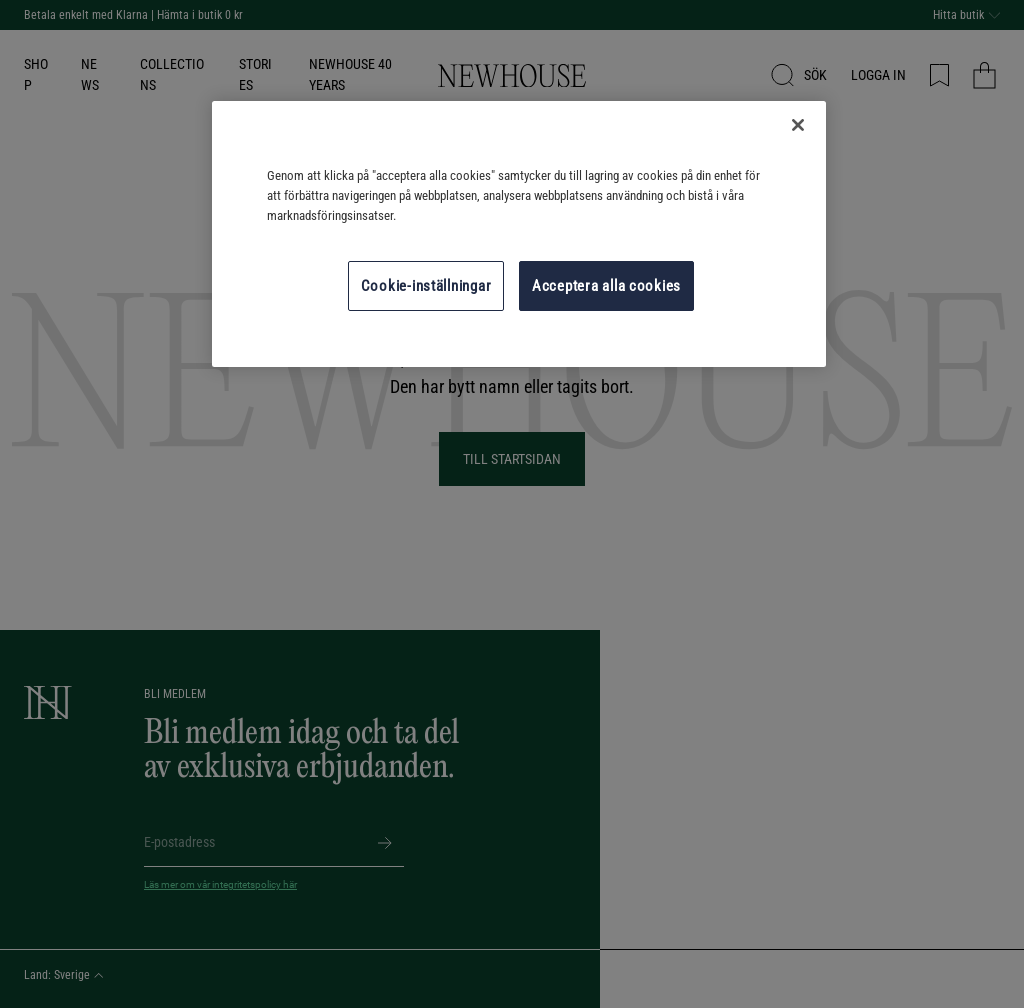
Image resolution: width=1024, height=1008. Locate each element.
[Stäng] (798, 125)
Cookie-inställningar (426, 286)
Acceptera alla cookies (606, 286)
